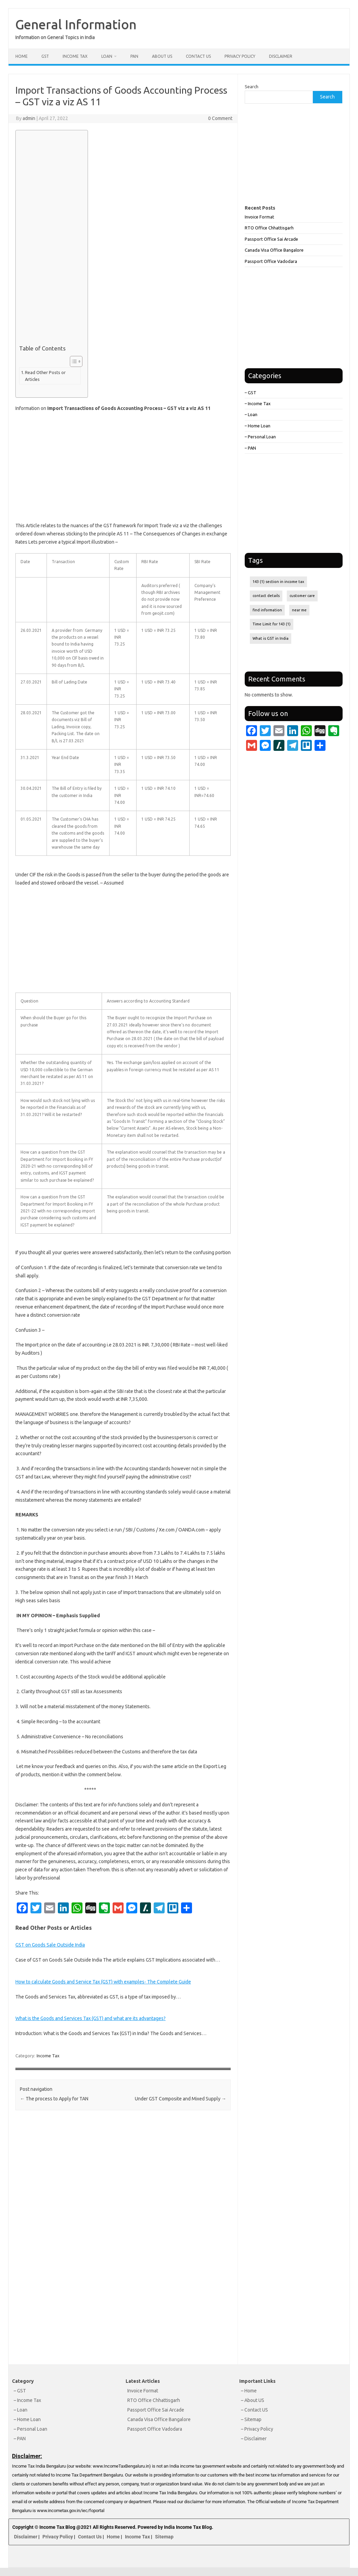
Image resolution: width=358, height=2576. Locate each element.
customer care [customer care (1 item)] (302, 596)
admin (29, 118)
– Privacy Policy (257, 2429)
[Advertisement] (50, 239)
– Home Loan (257, 425)
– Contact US (254, 2410)
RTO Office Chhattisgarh (269, 227)
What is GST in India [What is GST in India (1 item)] (271, 638)
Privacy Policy (240, 56)
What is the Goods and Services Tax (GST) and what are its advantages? (90, 2018)
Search (251, 86)
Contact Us (198, 56)
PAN (134, 56)
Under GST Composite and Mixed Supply (180, 2098)
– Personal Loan (260, 436)
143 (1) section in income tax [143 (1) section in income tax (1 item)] (278, 582)
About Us (162, 56)
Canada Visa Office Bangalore (274, 250)
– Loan (251, 414)
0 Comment (220, 118)
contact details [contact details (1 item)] (266, 596)
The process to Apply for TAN (54, 2098)
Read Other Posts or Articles (45, 376)
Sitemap (164, 2536)
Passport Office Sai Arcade (271, 239)
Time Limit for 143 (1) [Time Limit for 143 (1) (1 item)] (272, 624)
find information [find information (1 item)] (267, 610)
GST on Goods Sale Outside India (50, 1945)
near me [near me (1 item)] (299, 610)
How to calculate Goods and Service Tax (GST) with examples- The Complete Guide (103, 1981)
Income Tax (75, 56)
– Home (249, 2390)
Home (21, 56)
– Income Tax (258, 403)
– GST (250, 392)
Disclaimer (280, 56)
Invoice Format (259, 216)
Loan (106, 56)
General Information (76, 24)
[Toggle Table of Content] (73, 361)
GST (45, 56)
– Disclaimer (254, 2438)
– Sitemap (251, 2419)
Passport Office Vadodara (271, 261)
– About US (252, 2400)
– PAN (250, 448)
